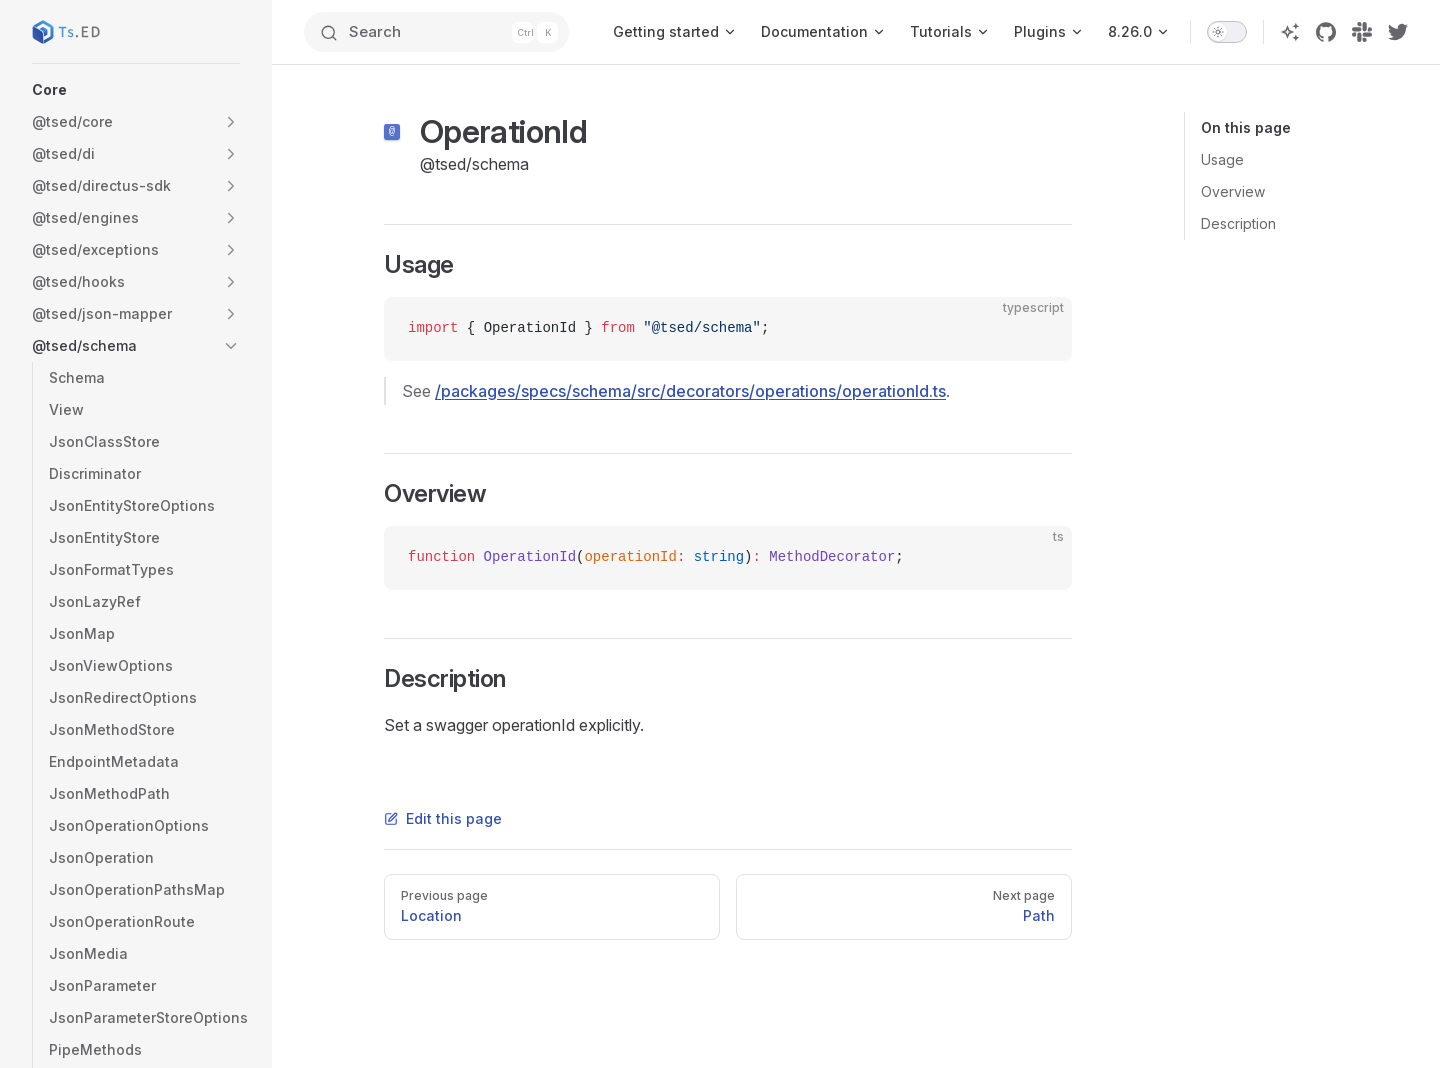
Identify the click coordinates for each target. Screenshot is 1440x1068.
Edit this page (443, 818)
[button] (136, 90)
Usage (1222, 159)
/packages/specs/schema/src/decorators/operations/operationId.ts (690, 391)
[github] (1326, 32)
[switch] (1227, 32)
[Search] (436, 32)
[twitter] (1398, 32)
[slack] (1362, 32)
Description (1238, 223)
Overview (1233, 191)
